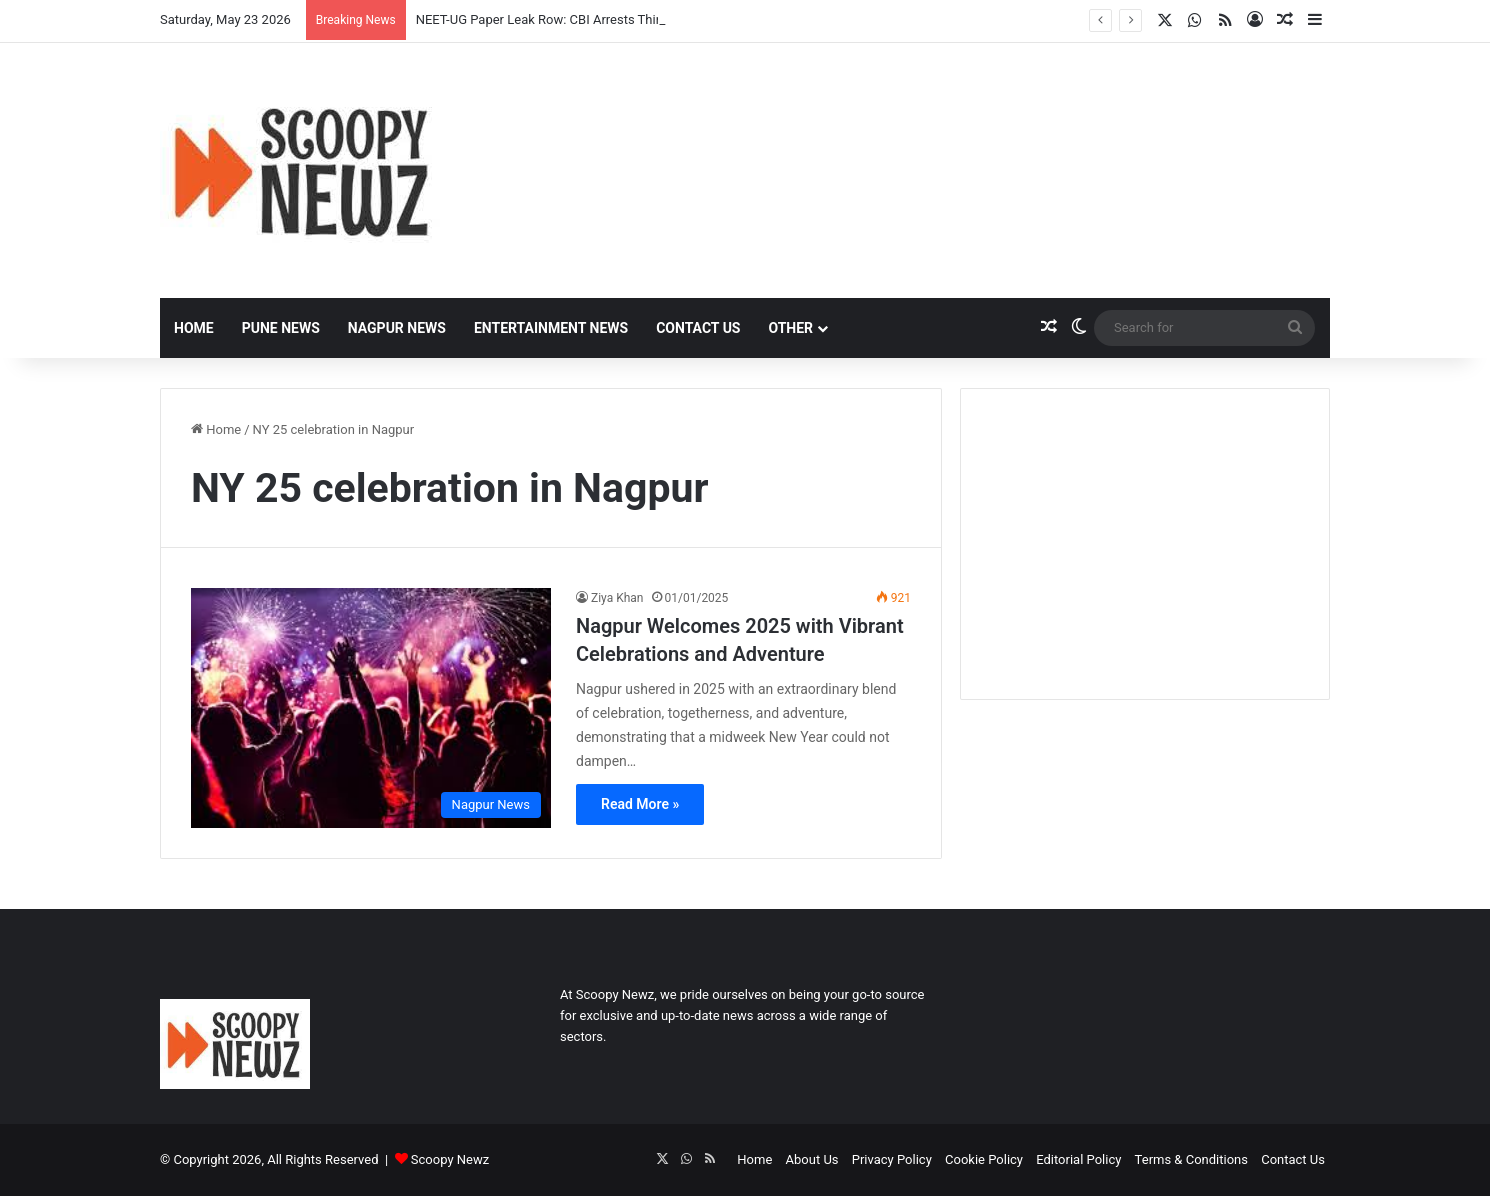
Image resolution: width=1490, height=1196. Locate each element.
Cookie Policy (984, 1159)
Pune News (281, 328)
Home (194, 328)
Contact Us (698, 328)
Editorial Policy (1078, 1159)
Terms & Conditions (1191, 1159)
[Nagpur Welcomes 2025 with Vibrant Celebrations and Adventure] (371, 708)
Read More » (640, 804)
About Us (812, 1159)
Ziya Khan (617, 598)
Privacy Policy (892, 1159)
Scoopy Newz (450, 1159)
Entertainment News (551, 328)
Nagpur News (397, 328)
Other (790, 328)
